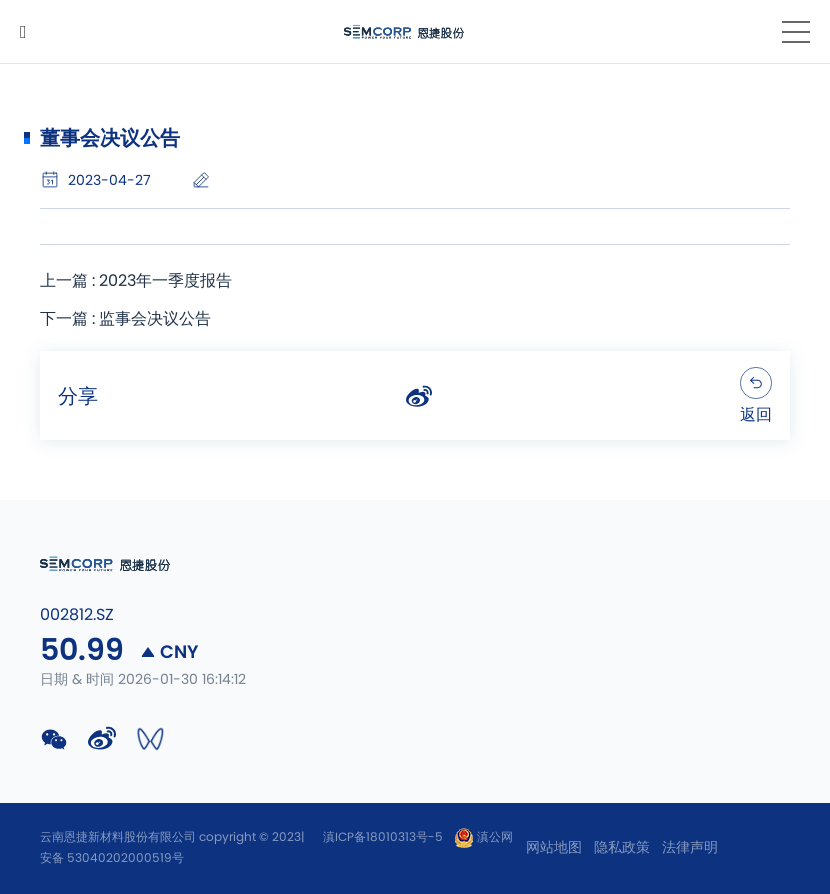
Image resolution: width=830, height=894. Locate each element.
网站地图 (554, 848)
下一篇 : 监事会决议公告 (125, 319)
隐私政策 (622, 848)
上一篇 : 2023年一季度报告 (136, 281)
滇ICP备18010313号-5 (383, 837)
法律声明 (690, 848)
